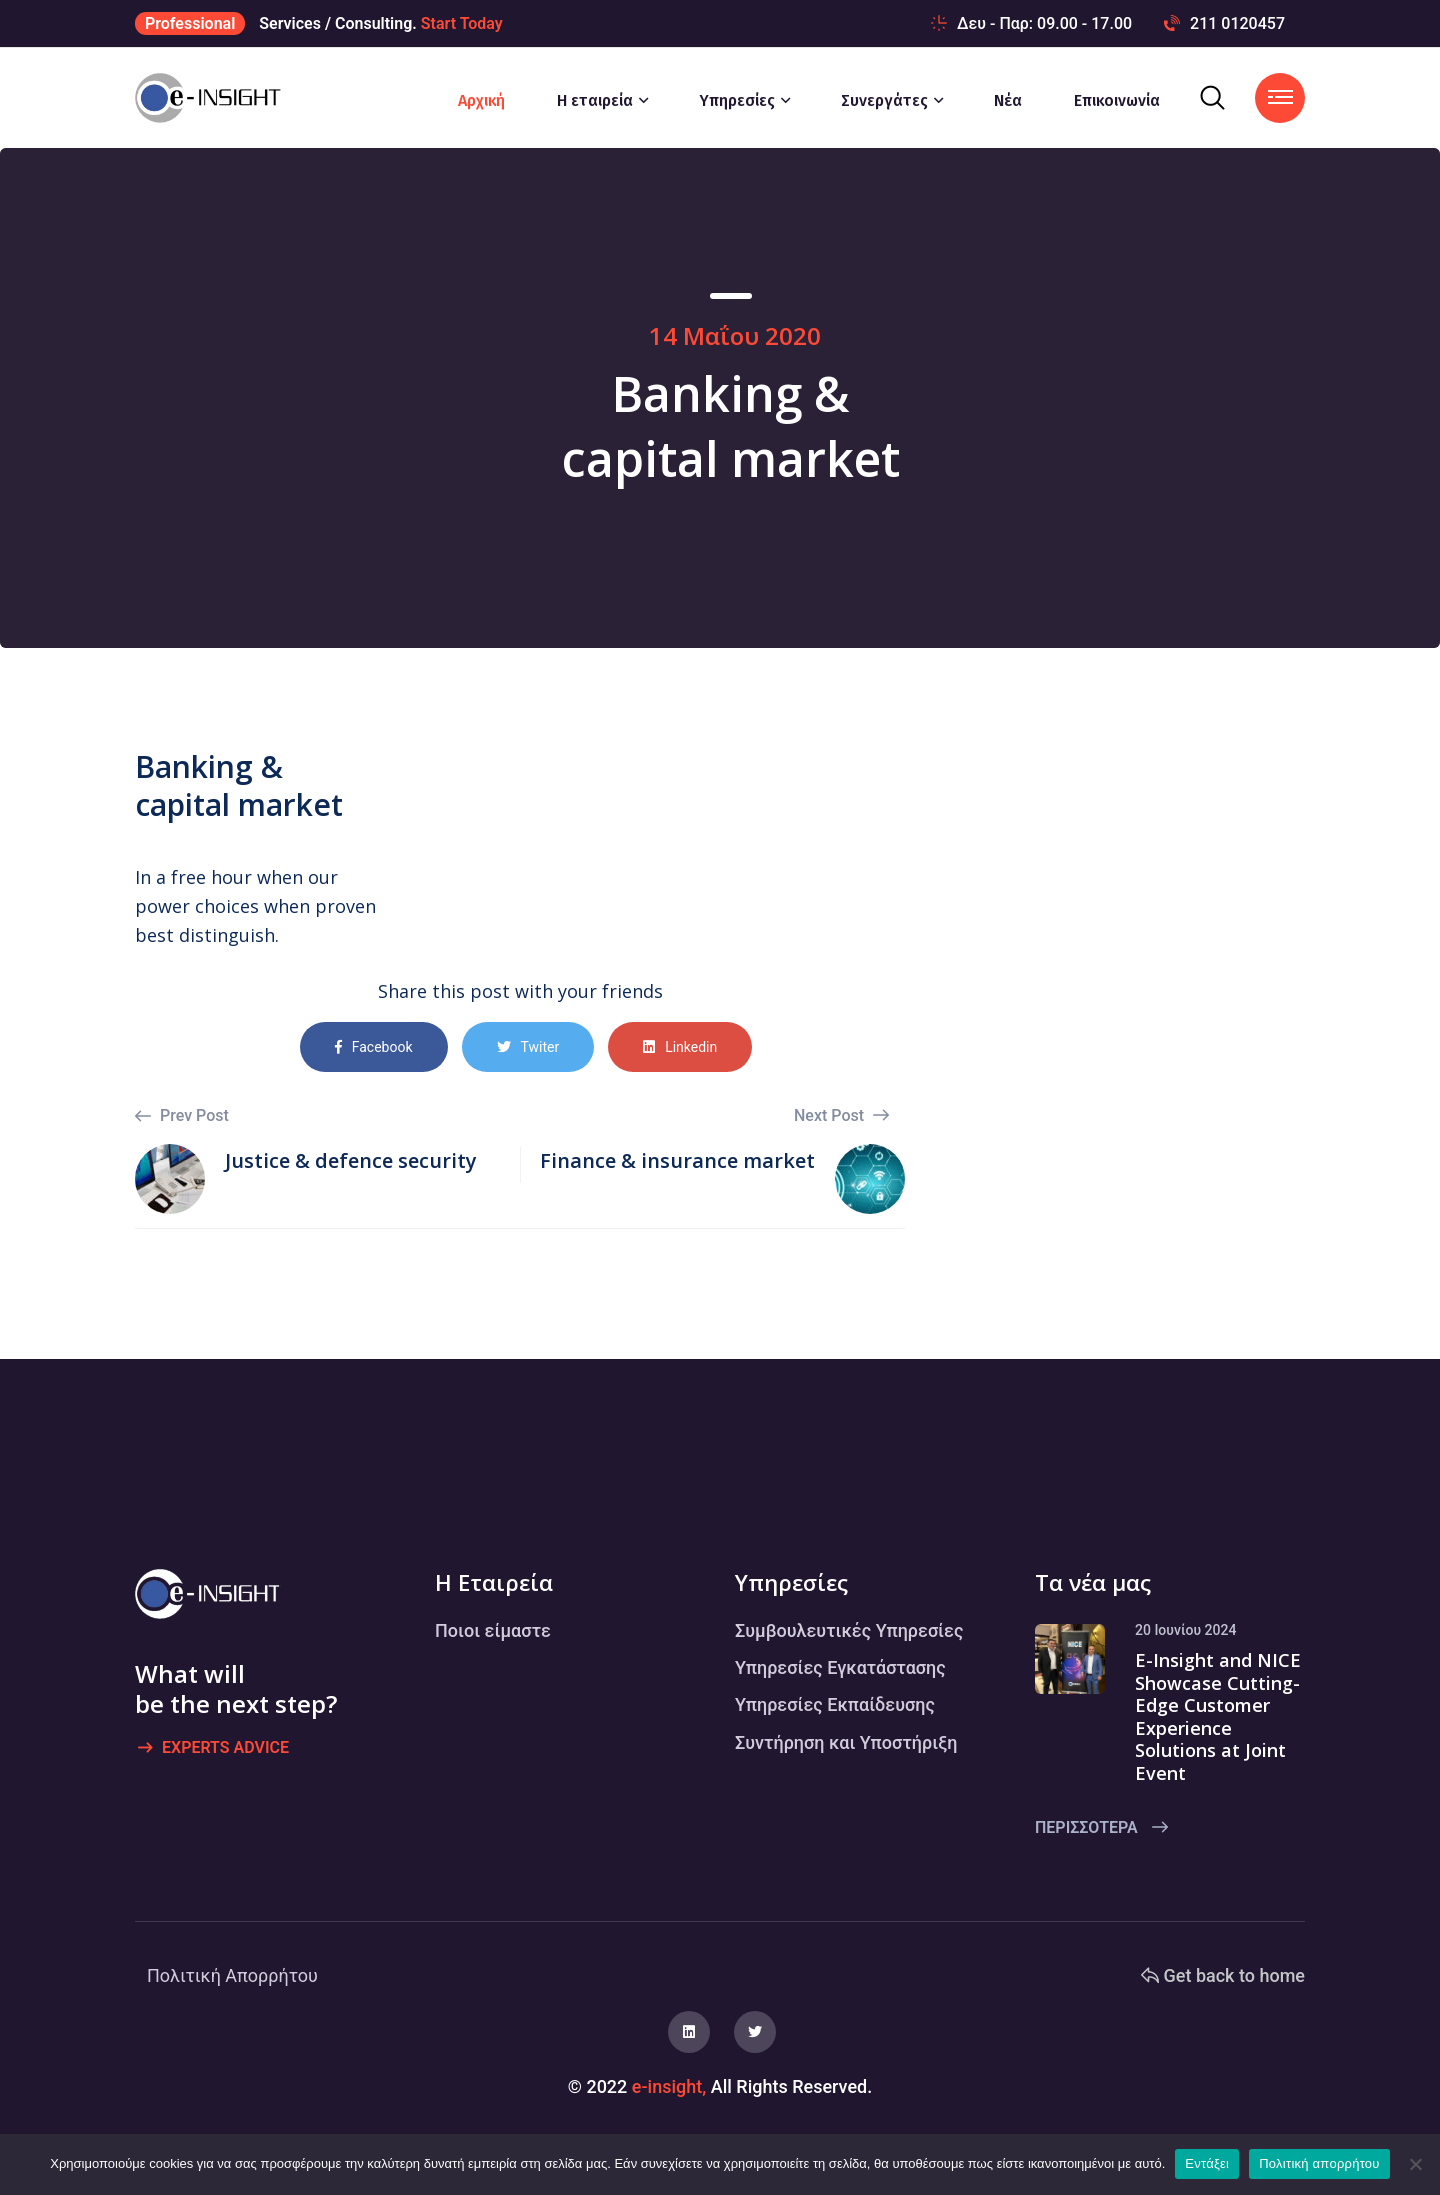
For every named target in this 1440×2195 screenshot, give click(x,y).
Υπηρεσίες (737, 100)
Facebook (374, 1047)
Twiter (528, 1047)
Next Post (841, 1115)
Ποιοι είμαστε (493, 1630)
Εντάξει (1207, 2163)
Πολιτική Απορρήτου (232, 1975)
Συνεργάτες (884, 100)
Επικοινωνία (1117, 100)
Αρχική (481, 100)
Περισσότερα (1101, 1827)
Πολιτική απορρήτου (1319, 2163)
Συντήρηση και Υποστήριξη (846, 1742)
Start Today (462, 23)
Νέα (1008, 100)
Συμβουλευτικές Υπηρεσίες (849, 1630)
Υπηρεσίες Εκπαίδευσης (835, 1704)
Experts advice (213, 1748)
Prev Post (182, 1115)
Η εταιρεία (595, 100)
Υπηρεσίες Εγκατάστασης (840, 1667)
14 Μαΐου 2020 (735, 335)
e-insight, (669, 2086)
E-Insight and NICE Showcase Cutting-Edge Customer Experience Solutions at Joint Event (1218, 1716)
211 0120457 (1224, 23)
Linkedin (680, 1047)
